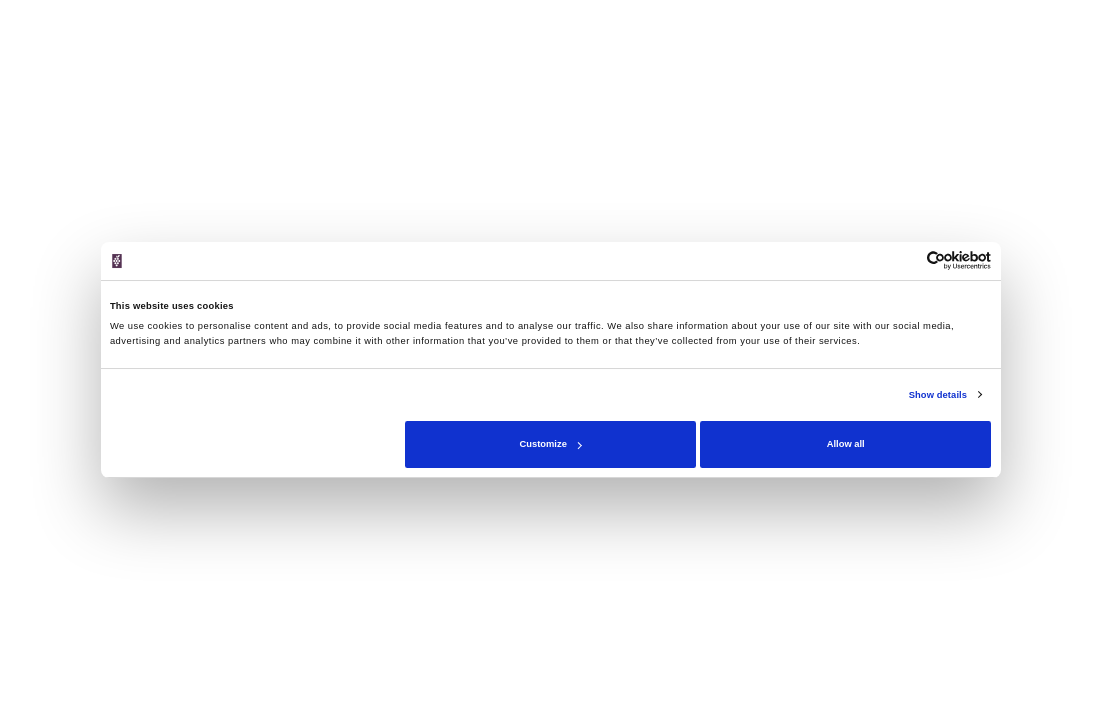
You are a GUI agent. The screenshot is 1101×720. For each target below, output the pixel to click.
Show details (938, 395)
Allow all (846, 444)
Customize (551, 444)
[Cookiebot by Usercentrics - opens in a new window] (903, 260)
